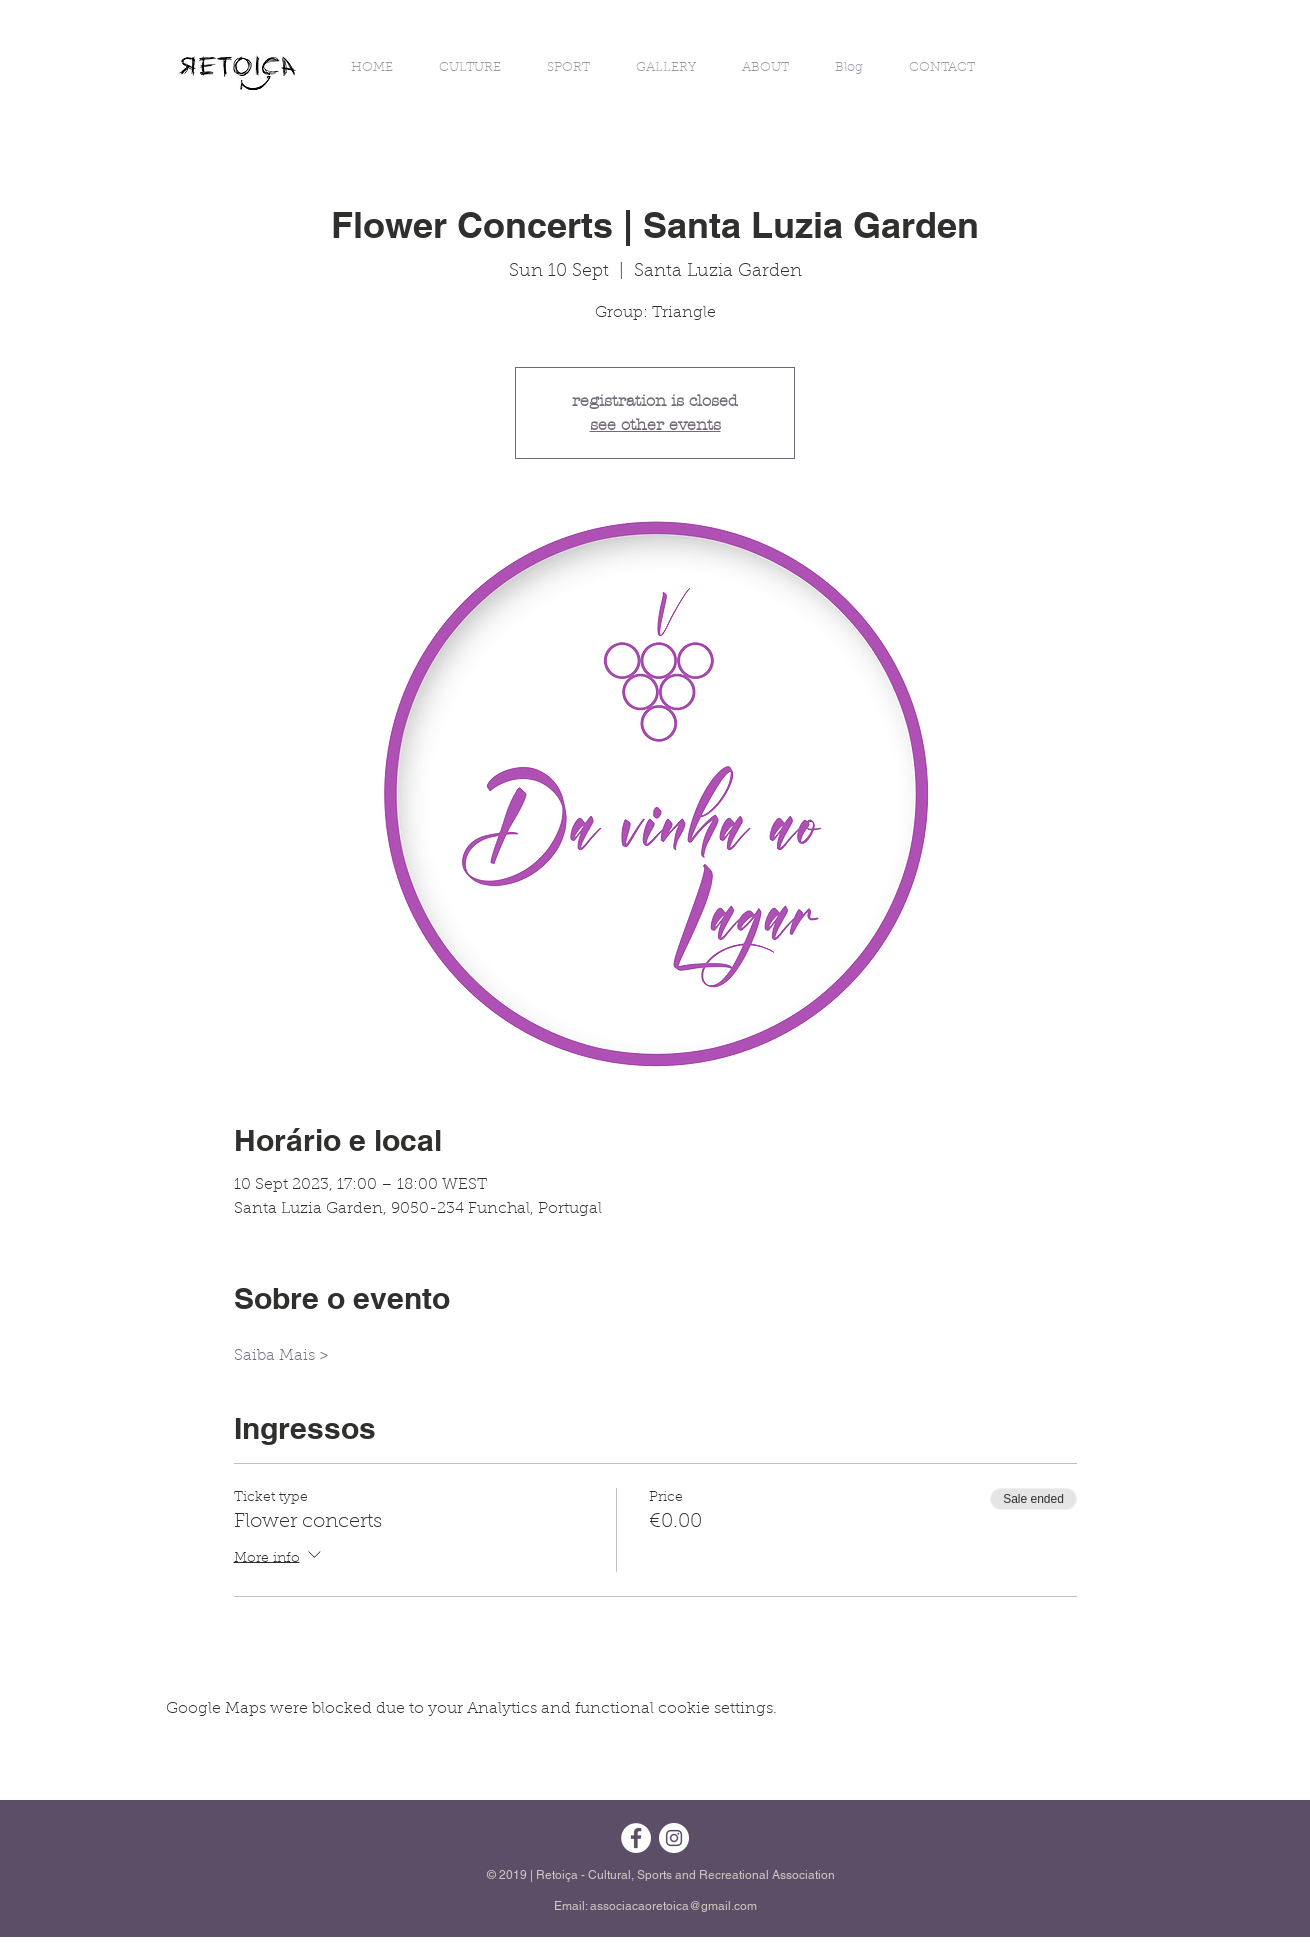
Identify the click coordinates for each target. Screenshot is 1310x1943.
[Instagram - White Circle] (674, 1838)
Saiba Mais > (281, 1356)
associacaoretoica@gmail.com (673, 1906)
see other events (655, 424)
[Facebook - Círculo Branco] (636, 1838)
